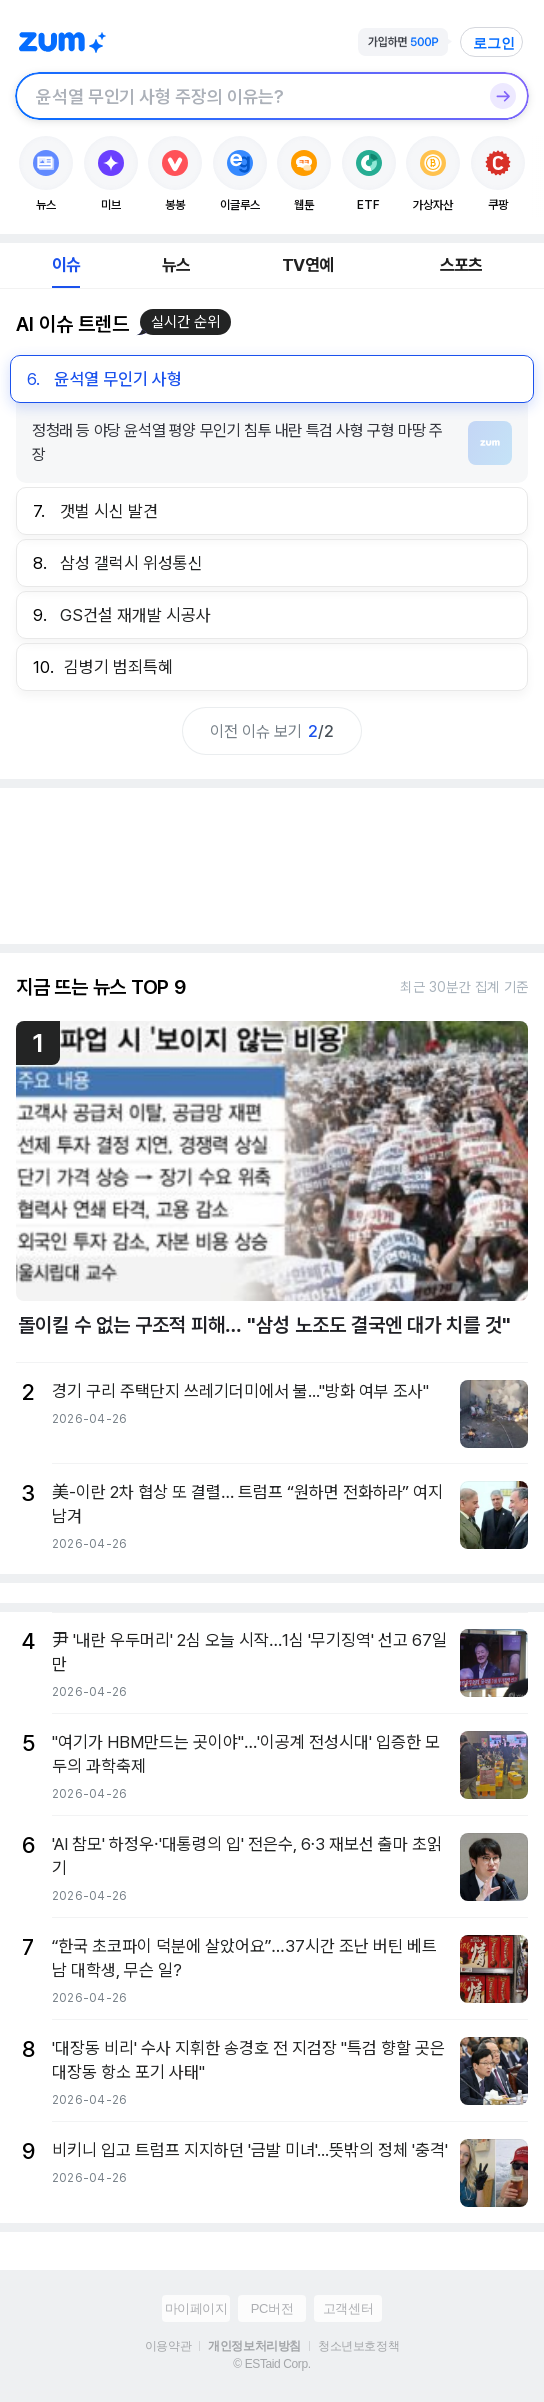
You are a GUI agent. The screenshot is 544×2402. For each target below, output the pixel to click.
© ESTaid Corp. (271, 2364)
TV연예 (307, 265)
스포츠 (461, 265)
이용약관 (168, 2346)
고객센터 (348, 2308)
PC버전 (272, 2308)
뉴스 (176, 265)
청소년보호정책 (358, 2346)
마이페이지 (196, 2308)
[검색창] (246, 96)
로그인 (494, 43)
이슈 (66, 265)
